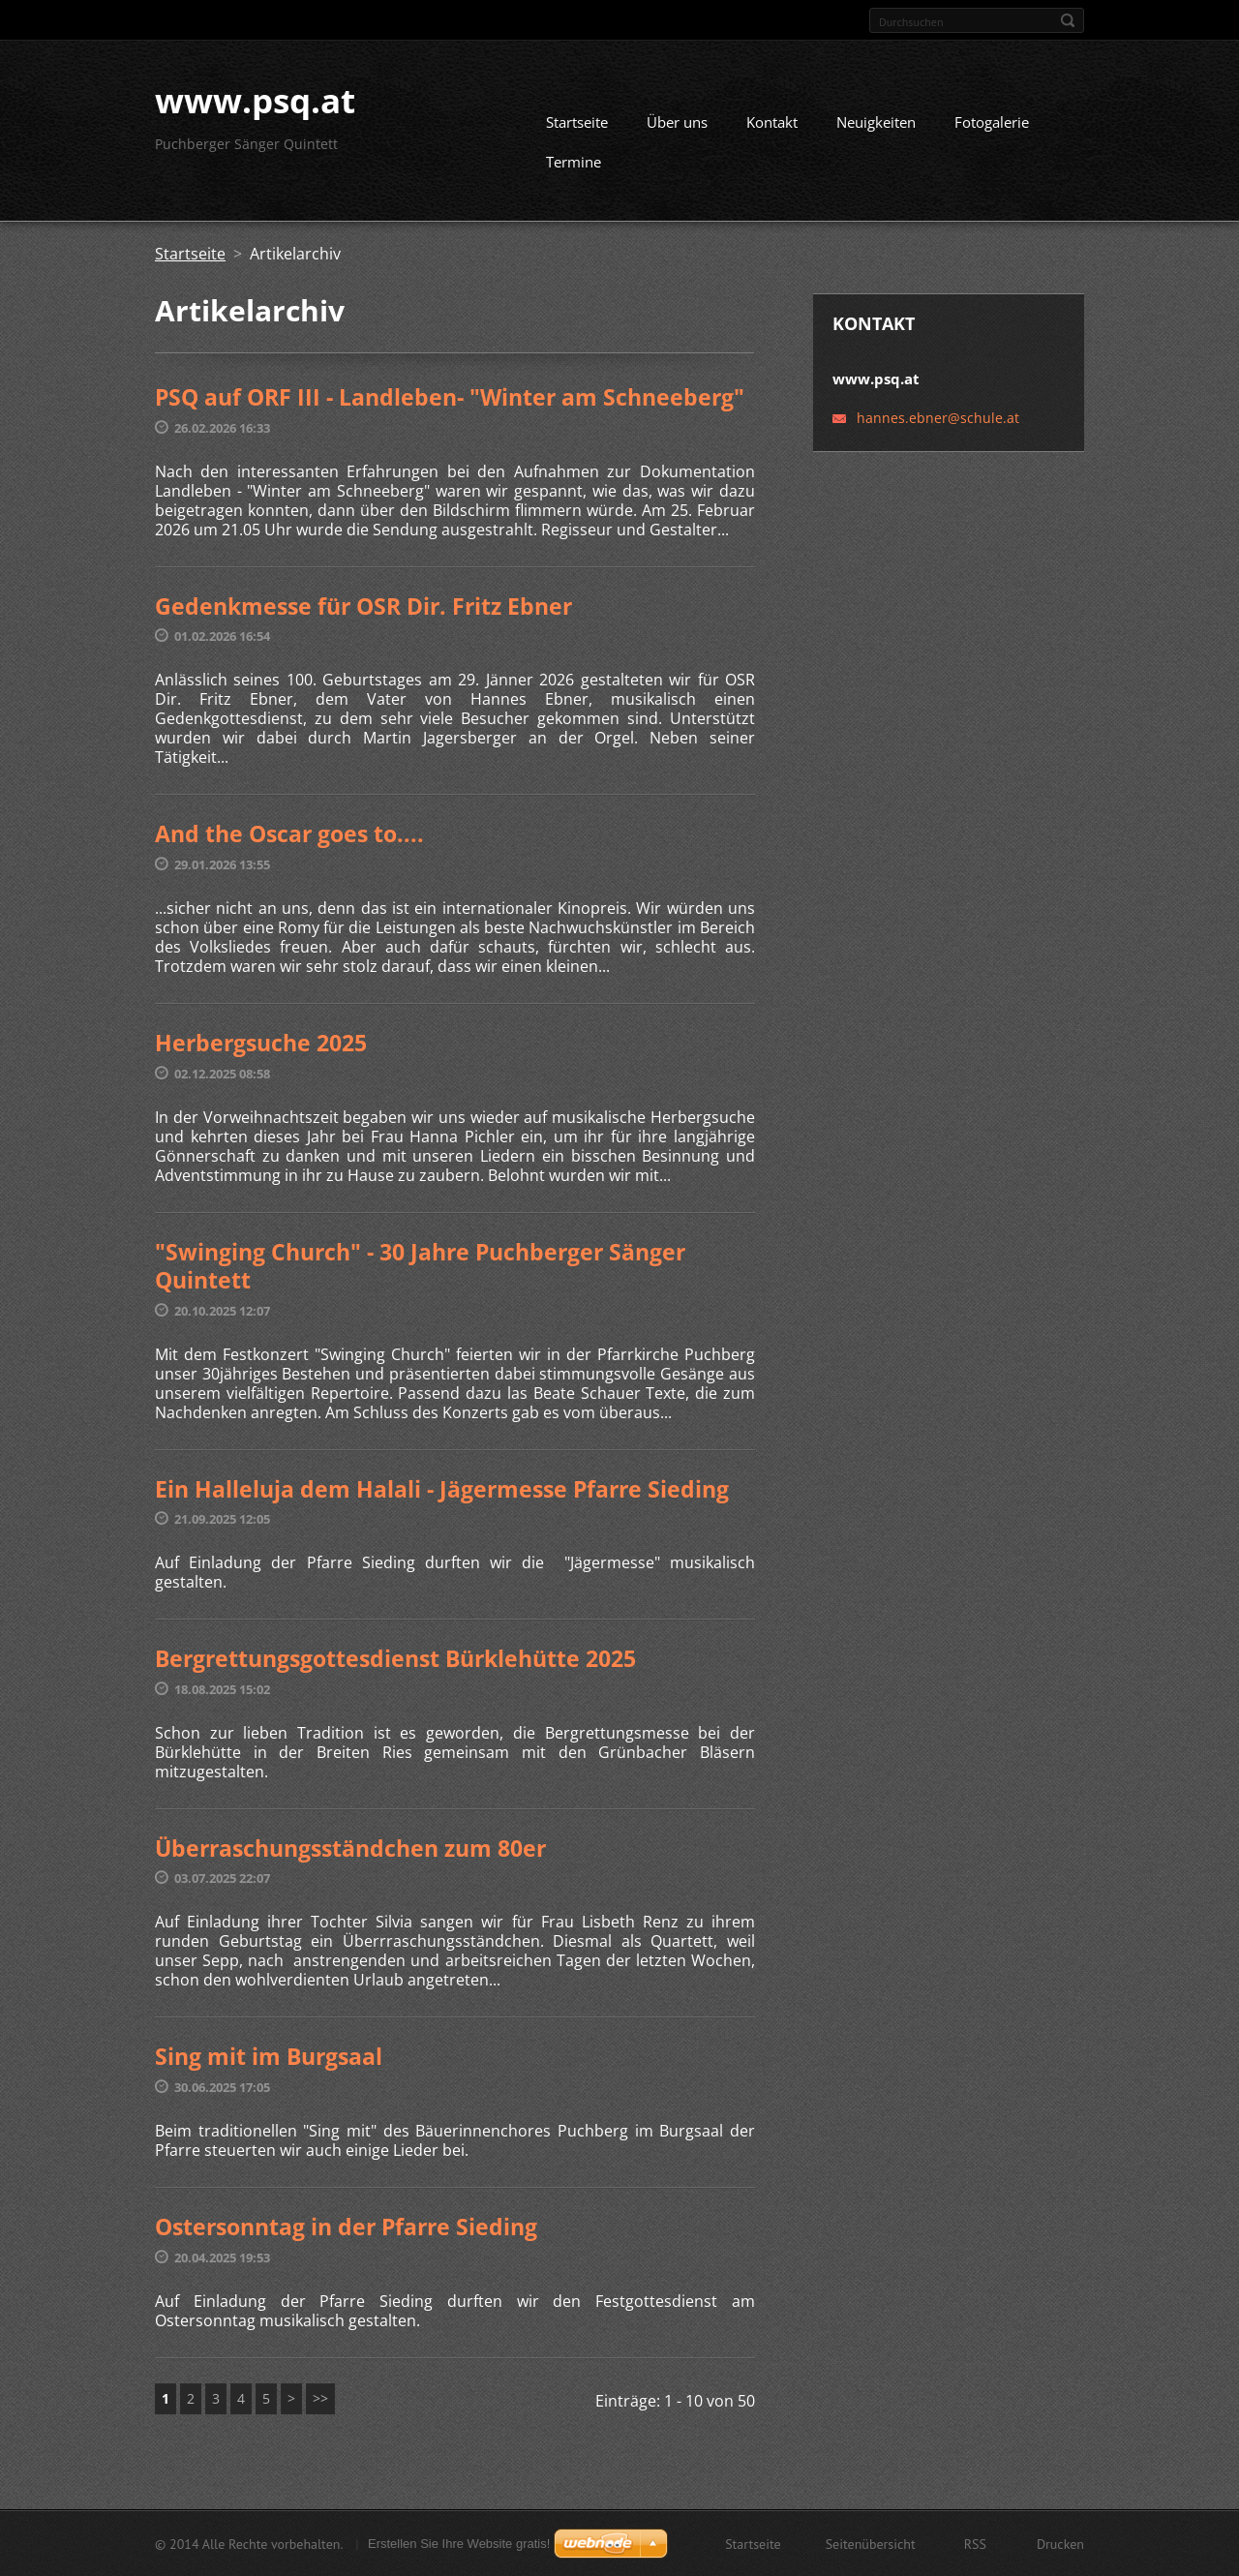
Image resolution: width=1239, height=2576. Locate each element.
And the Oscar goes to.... (289, 833)
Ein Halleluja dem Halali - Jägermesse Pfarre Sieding (442, 1487)
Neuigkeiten (876, 122)
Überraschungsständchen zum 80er (350, 1847)
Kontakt (772, 122)
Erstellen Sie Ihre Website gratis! (459, 2542)
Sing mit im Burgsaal (268, 2056)
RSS (975, 2543)
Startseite (577, 122)
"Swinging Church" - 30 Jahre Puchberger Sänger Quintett (420, 1265)
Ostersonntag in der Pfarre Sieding (346, 2225)
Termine (573, 161)
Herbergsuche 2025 (261, 1041)
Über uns (677, 122)
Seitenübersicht (871, 2543)
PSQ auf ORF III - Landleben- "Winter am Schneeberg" (449, 396)
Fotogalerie (991, 122)
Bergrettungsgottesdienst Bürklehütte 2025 (395, 1658)
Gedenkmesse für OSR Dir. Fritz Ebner (363, 605)
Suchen (1067, 20)
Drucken (1060, 2543)
